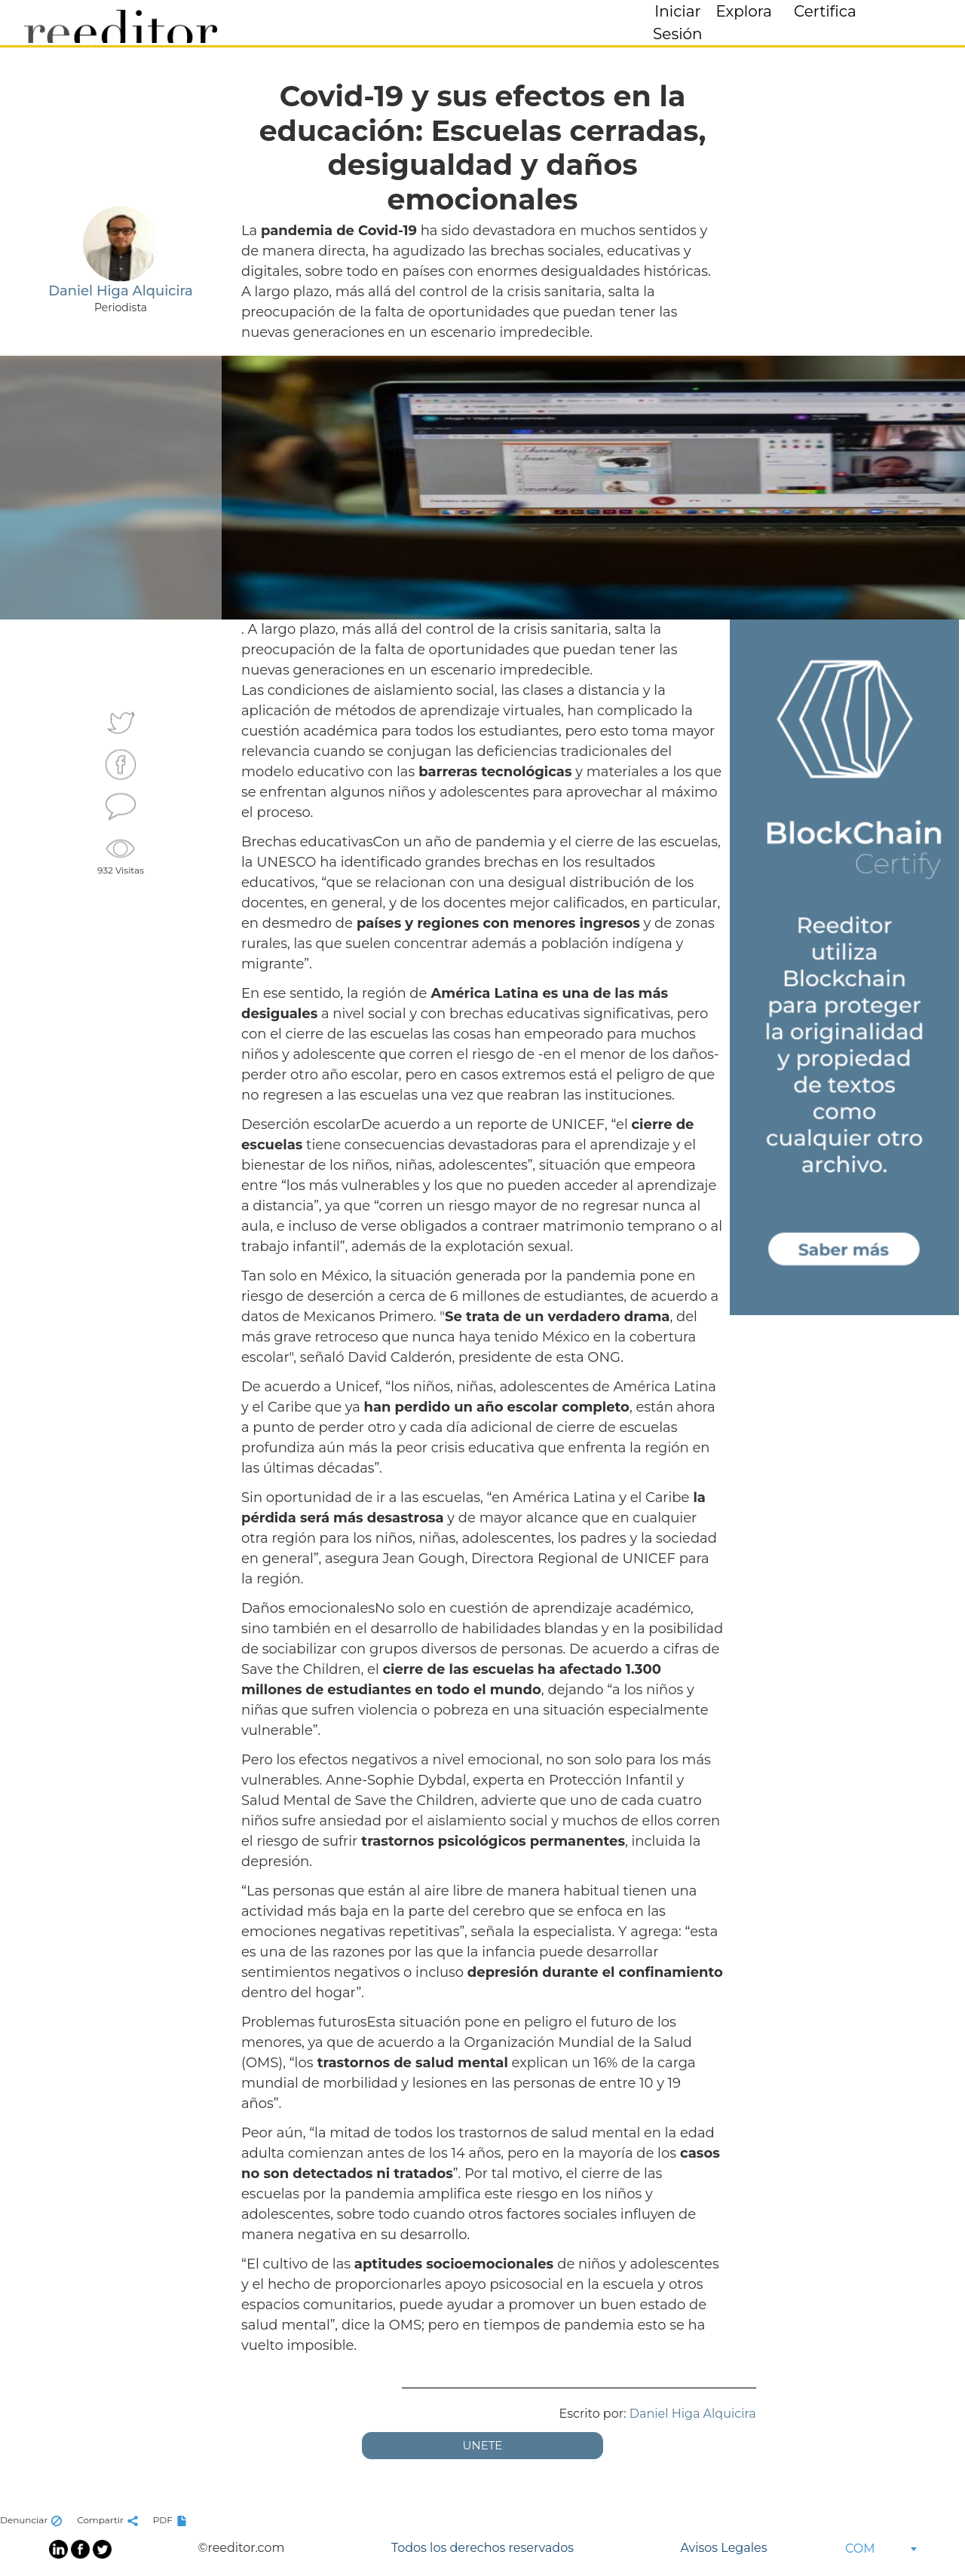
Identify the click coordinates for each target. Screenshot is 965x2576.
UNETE (483, 2445)
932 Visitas (120, 855)
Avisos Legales (723, 2548)
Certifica (825, 11)
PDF (172, 2520)
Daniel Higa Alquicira (693, 2413)
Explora (744, 11)
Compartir (109, 2520)
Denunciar (33, 2520)
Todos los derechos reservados (482, 2548)
